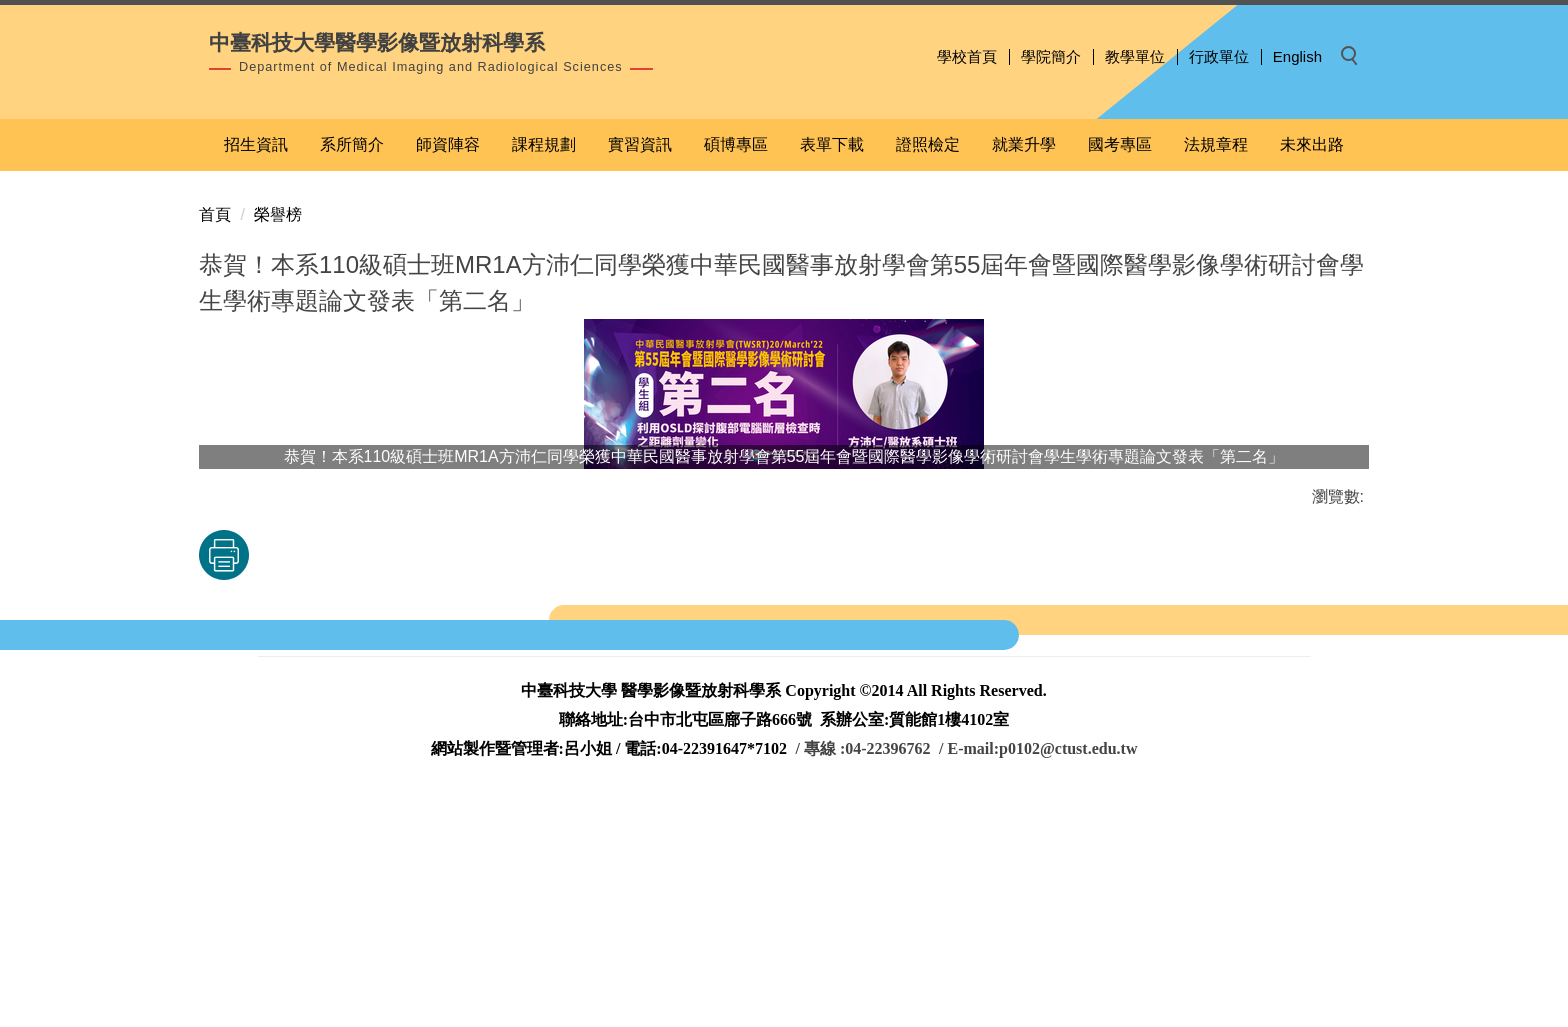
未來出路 (1312, 358)
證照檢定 (928, 358)
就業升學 (1024, 358)
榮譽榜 (278, 428)
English (1297, 56)
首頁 (215, 428)
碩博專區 (736, 358)
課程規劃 (544, 358)
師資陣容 (448, 358)
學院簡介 (1051, 56)
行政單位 (1219, 56)
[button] (1355, 57)
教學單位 (1135, 56)
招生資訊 (256, 358)
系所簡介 (352, 358)
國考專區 (1120, 358)
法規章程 (1216, 358)
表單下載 (832, 358)
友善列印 (408, 769)
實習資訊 (640, 358)
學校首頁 (967, 56)
